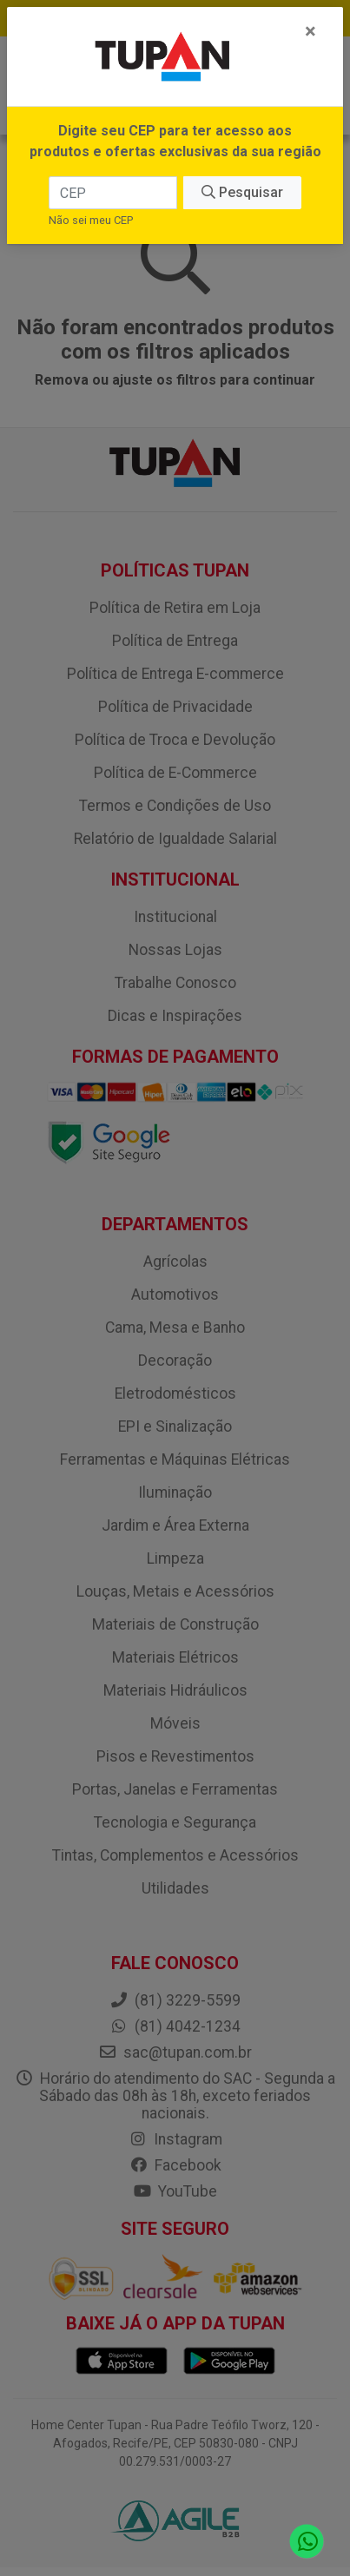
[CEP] (113, 192)
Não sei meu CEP (91, 220)
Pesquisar (242, 192)
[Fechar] (310, 31)
